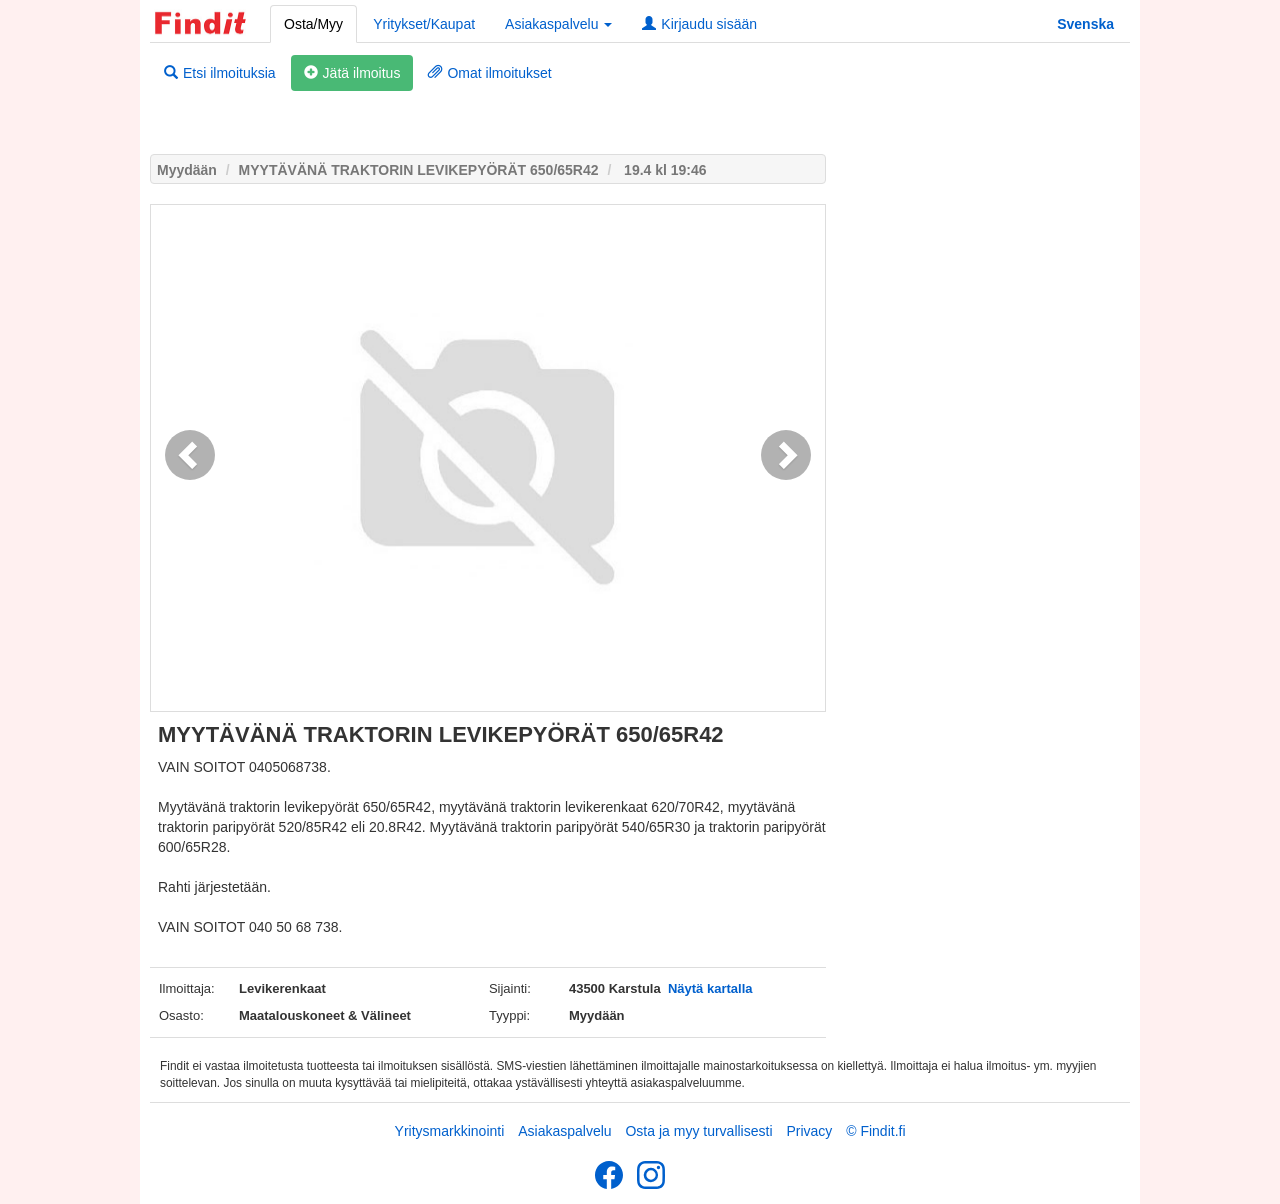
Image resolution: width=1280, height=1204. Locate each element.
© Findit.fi (875, 1131)
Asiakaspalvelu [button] (558, 24)
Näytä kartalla (710, 988)
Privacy (809, 1131)
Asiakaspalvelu (564, 1131)
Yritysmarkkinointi (450, 1131)
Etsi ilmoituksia (220, 73)
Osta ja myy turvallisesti (698, 1131)
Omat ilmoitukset (489, 73)
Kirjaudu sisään (699, 24)
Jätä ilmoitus (352, 73)
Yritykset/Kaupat (424, 24)
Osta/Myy (313, 24)
